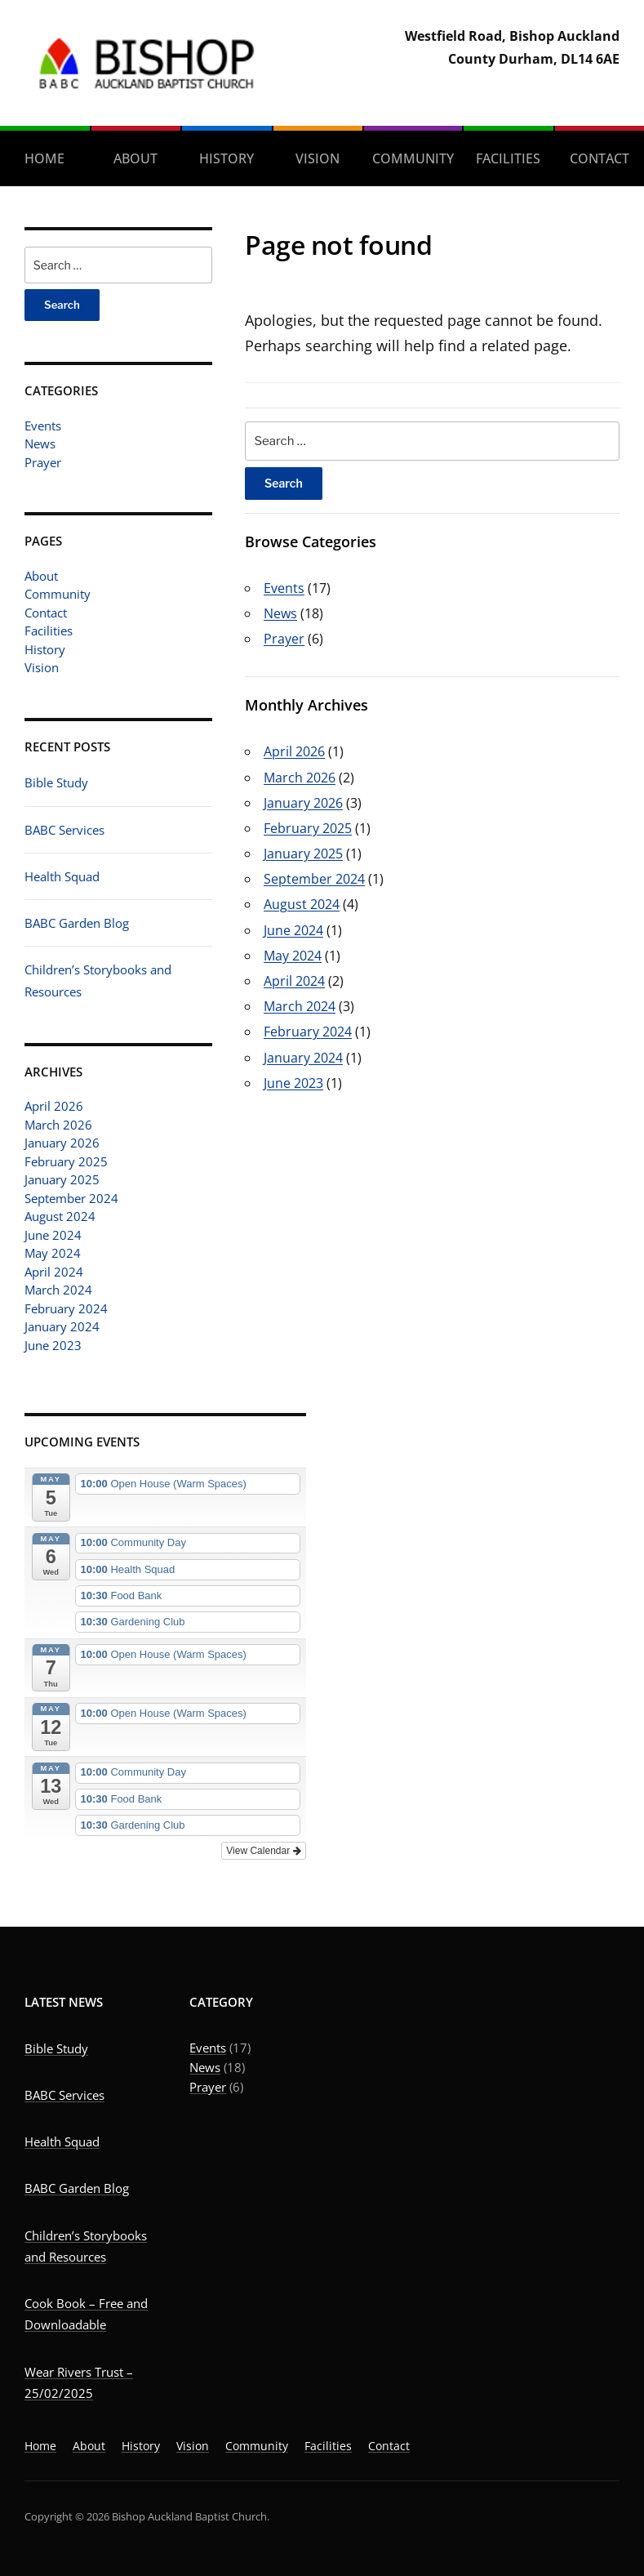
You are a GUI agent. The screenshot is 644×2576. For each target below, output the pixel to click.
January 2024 (62, 1326)
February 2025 (66, 1161)
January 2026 (62, 1142)
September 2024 (71, 1198)
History (226, 158)
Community (413, 158)
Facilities (508, 158)
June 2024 (53, 1235)
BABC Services (64, 830)
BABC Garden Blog (76, 923)
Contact (599, 158)
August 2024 (59, 1216)
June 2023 (53, 1345)
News (40, 443)
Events (42, 425)
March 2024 (58, 1289)
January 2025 (62, 1179)
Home (44, 158)
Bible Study (56, 782)
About (135, 158)
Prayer (42, 462)
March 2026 (58, 1124)
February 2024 (66, 1308)
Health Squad (62, 876)
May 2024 (52, 1253)
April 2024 (53, 1271)
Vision (317, 158)
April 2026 (53, 1106)
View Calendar (263, 1850)
